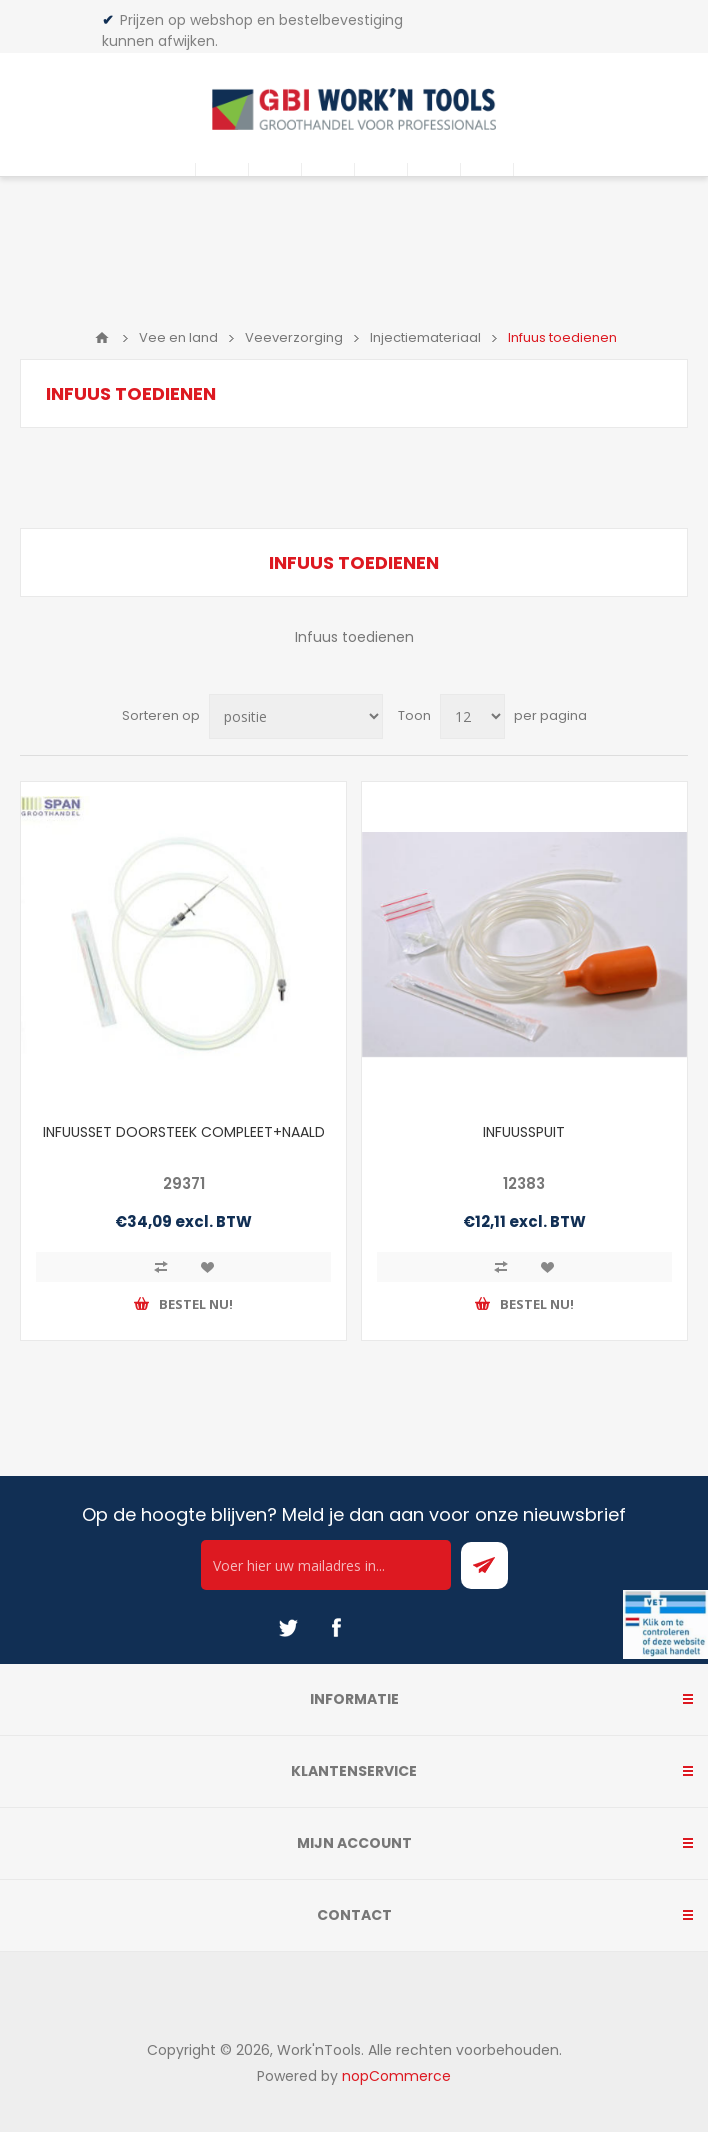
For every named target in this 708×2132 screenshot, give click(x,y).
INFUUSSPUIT (524, 1132)
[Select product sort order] (296, 716)
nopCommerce (396, 2076)
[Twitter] (288, 1628)
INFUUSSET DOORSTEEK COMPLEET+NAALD (184, 1132)
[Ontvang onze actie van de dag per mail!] (326, 1565)
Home (102, 338)
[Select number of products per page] (472, 716)
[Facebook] (336, 1628)
